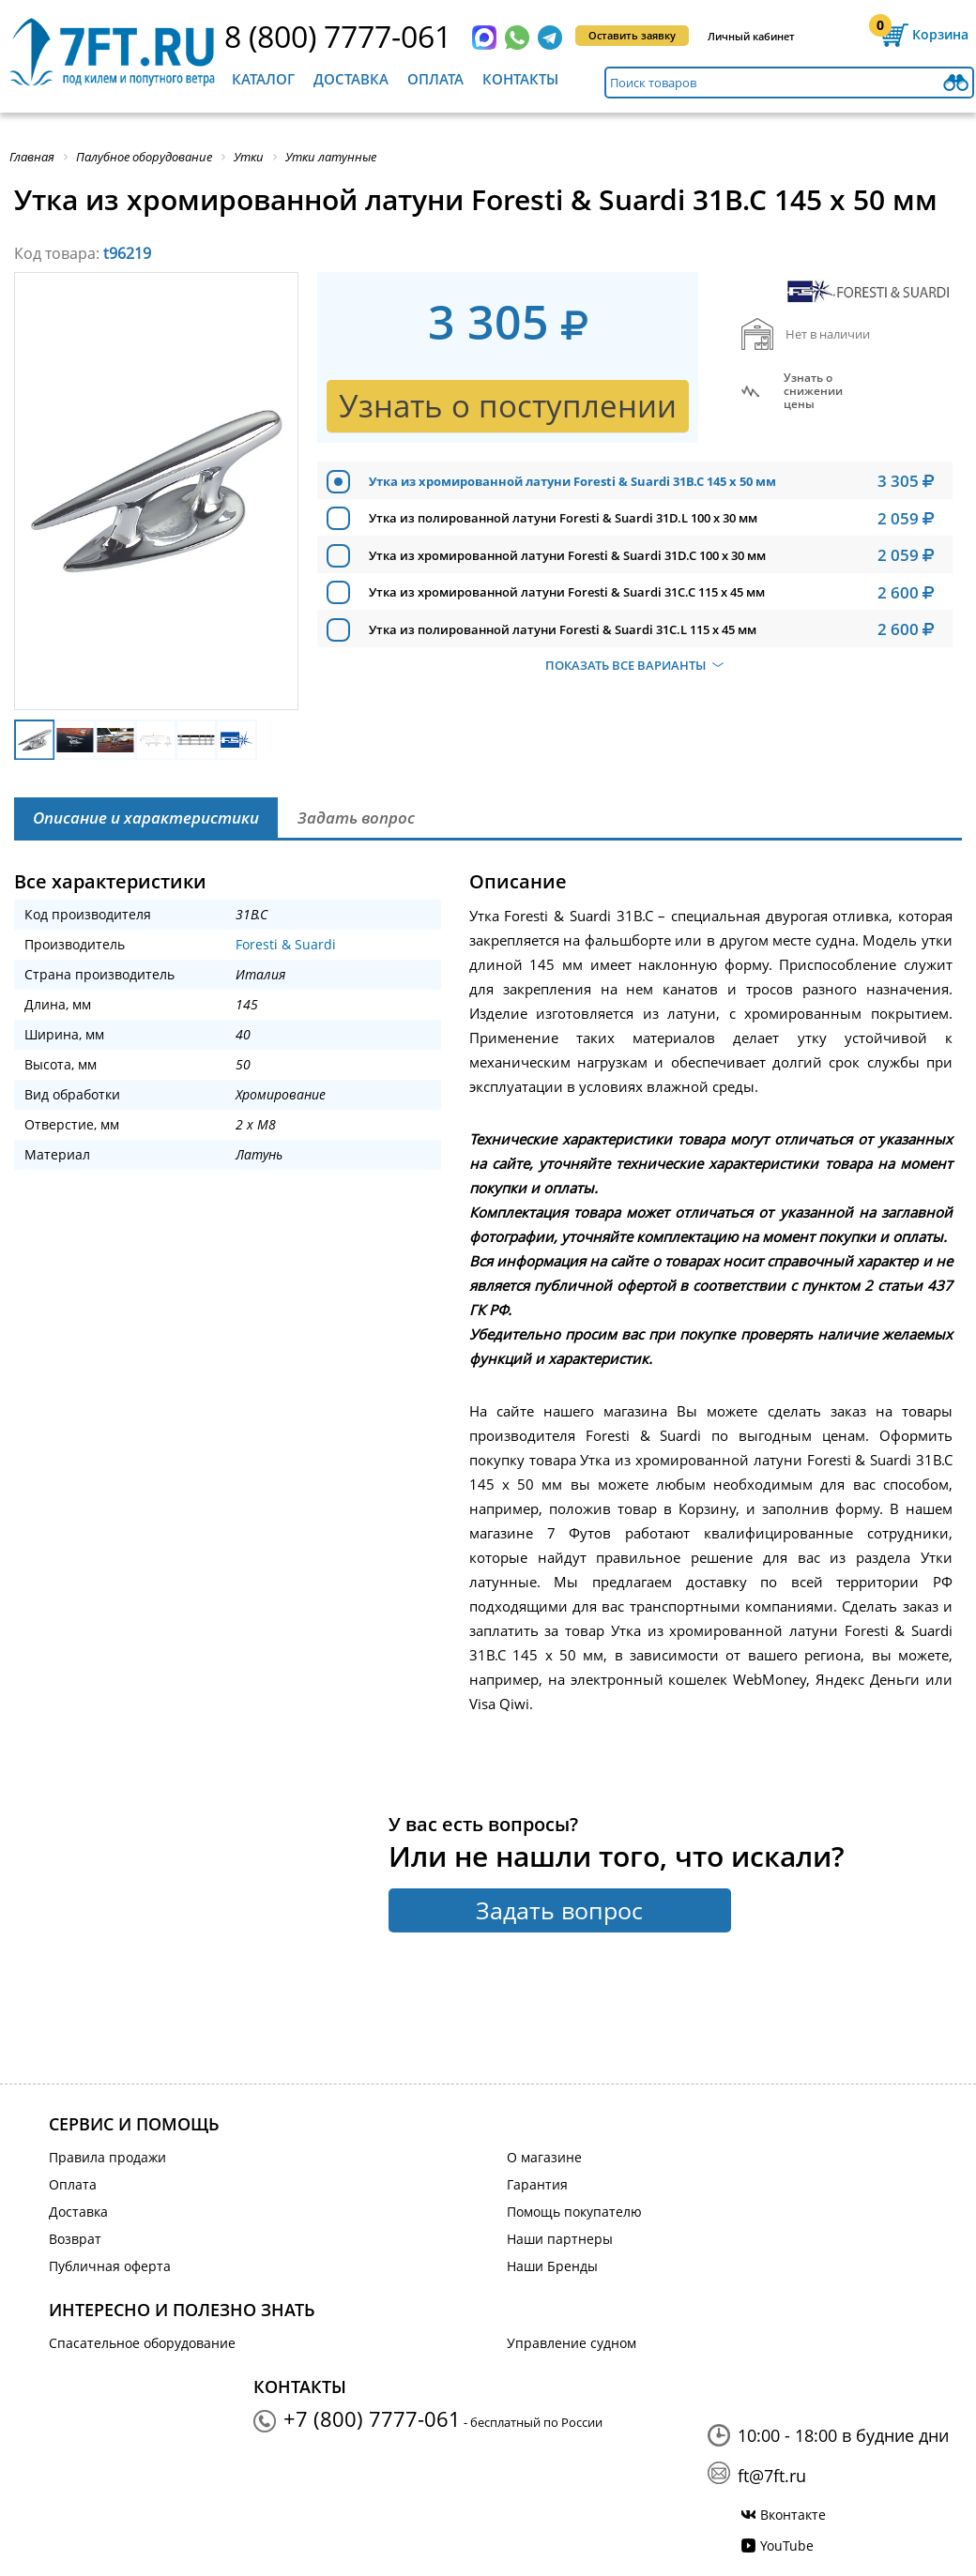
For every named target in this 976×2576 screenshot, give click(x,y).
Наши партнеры (560, 2239)
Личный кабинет (751, 36)
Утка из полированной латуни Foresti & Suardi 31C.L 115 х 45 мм (562, 629)
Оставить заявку (632, 35)
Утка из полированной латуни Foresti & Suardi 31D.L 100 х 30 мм (563, 517)
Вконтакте (793, 2515)
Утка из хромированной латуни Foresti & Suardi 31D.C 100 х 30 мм (567, 555)
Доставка (351, 78)
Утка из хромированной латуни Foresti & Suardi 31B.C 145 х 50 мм (572, 481)
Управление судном (571, 2343)
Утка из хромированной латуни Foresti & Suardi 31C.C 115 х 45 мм (567, 591)
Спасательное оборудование (142, 2343)
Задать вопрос (559, 1910)
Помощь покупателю (574, 2211)
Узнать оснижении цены (813, 391)
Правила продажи (107, 2157)
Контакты (520, 78)
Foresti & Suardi (286, 944)
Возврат (75, 2239)
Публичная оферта (110, 2266)
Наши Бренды (552, 2266)
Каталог (263, 78)
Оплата (435, 78)
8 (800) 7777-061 (337, 36)
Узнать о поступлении (508, 406)
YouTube (787, 2545)
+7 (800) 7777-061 (372, 2418)
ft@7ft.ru (772, 2475)
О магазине (544, 2157)
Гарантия (537, 2184)
